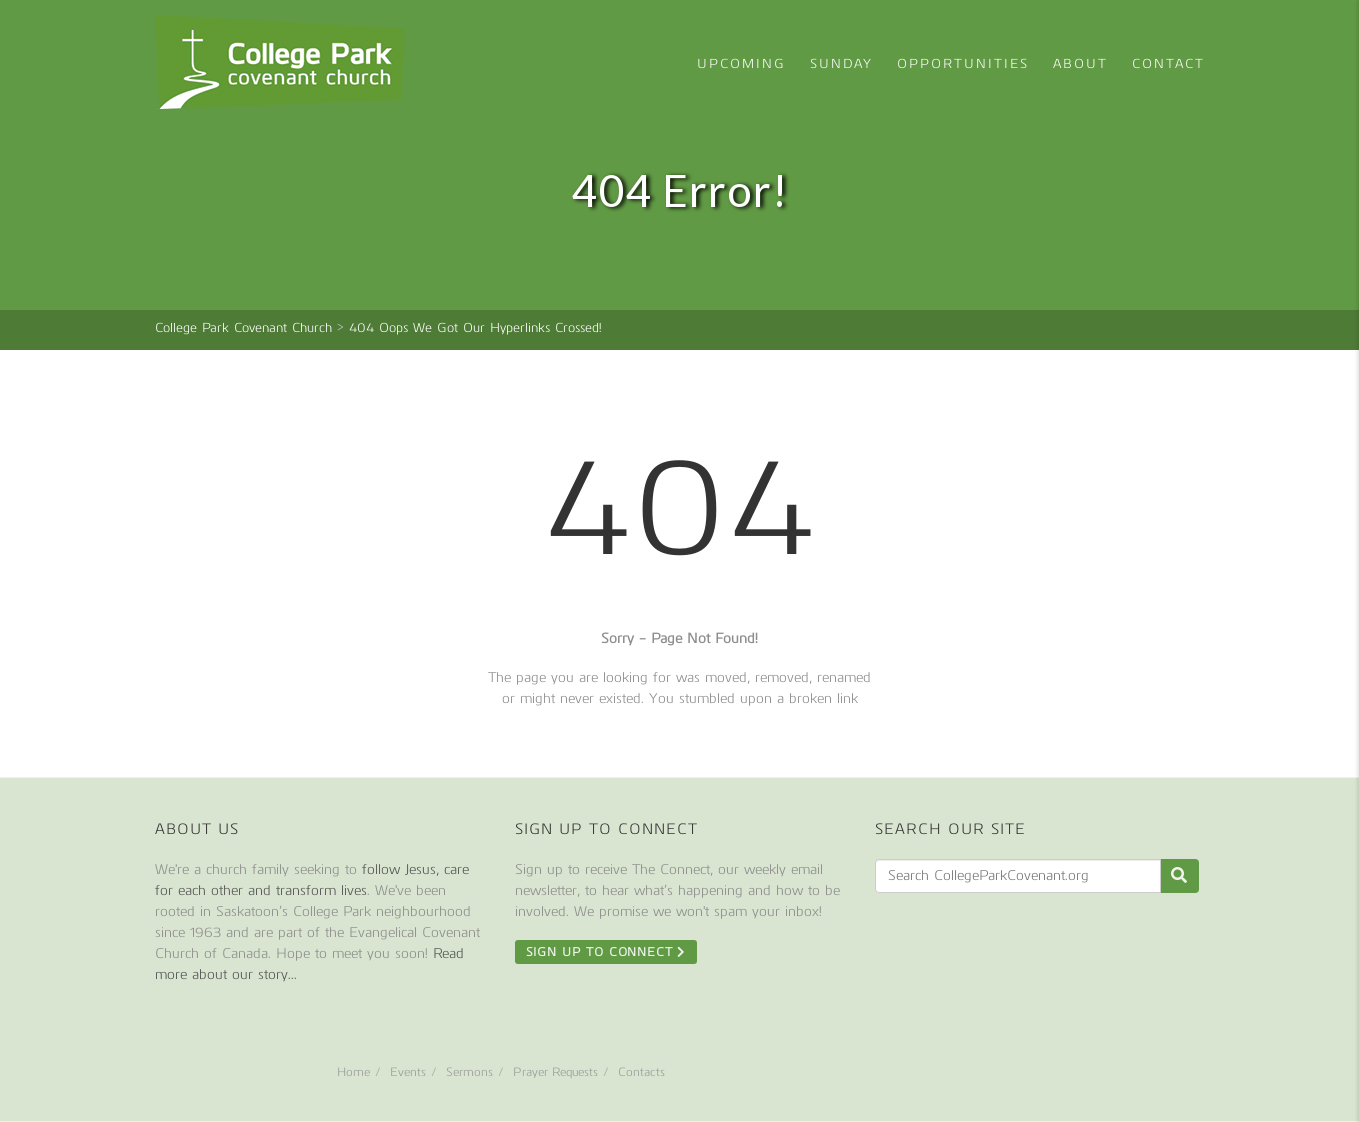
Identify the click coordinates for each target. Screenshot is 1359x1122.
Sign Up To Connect (606, 952)
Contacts (641, 1072)
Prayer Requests (555, 1072)
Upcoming (741, 63)
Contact (1168, 63)
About (1080, 63)
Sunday (841, 63)
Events (408, 1072)
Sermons (469, 1072)
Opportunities (963, 63)
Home (353, 1072)
